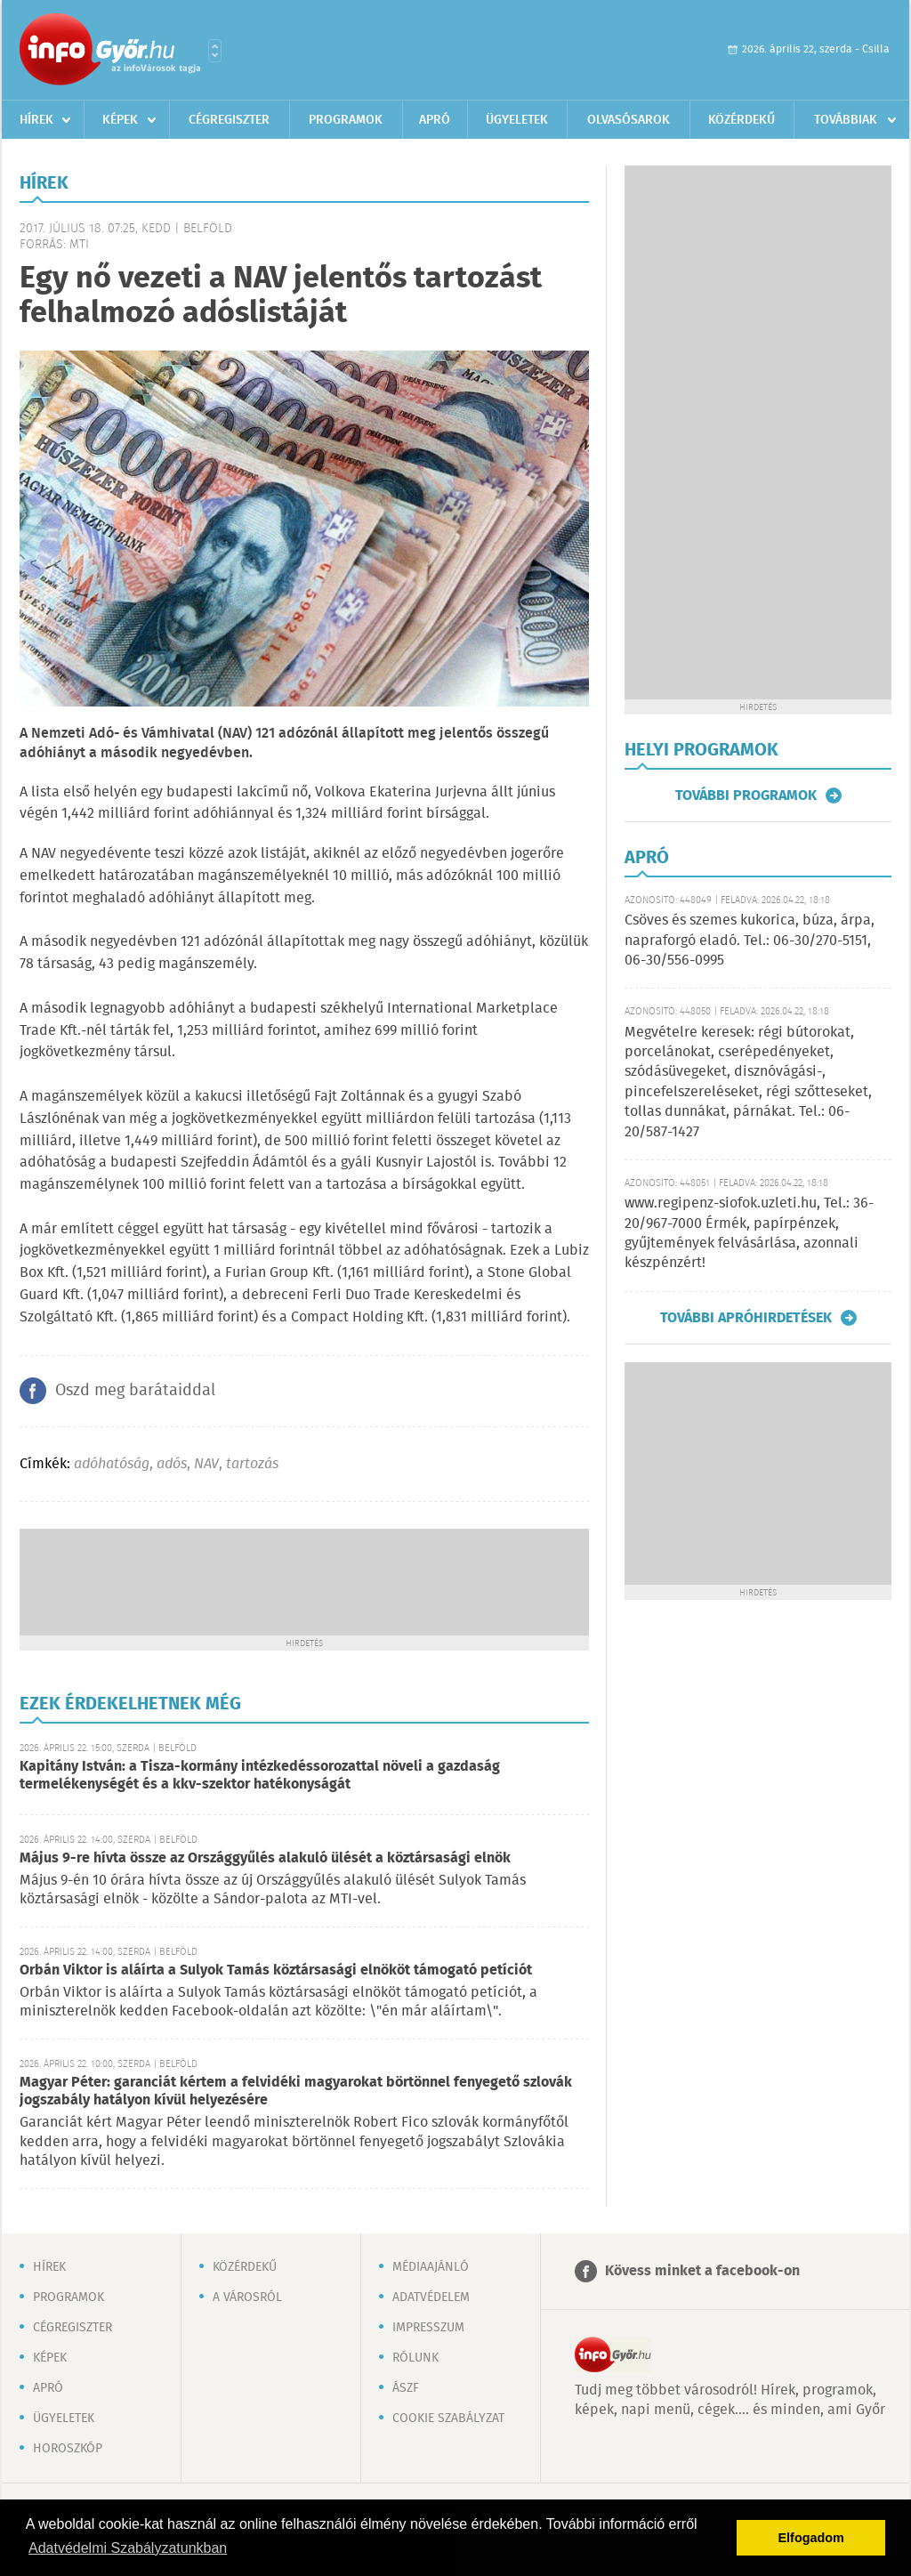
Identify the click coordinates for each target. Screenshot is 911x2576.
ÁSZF (405, 2388)
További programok (746, 795)
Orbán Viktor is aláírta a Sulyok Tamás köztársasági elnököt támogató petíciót (276, 1970)
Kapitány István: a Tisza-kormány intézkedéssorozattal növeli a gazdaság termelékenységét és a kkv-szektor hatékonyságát (260, 1776)
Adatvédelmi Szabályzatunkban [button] (127, 2548)
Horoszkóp (67, 2449)
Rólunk (415, 2358)
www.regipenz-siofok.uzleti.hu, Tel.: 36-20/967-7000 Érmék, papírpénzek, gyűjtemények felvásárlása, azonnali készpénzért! (749, 1233)
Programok (346, 120)
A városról (247, 2297)
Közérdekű (741, 120)
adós (172, 1464)
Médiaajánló (430, 2267)
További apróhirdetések (746, 1318)
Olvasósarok (628, 120)
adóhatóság (111, 1464)
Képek (120, 120)
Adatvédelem (431, 2297)
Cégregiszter (229, 120)
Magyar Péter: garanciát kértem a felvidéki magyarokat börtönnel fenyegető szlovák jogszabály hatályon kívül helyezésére (296, 2091)
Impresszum (428, 2328)
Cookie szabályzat (448, 2418)
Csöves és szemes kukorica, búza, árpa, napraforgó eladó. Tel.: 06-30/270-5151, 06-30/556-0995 (750, 940)
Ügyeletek (517, 120)
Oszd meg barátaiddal (135, 1390)
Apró (434, 120)
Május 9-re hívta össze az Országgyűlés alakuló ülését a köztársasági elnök (265, 1858)
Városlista (215, 50)
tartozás (252, 1464)
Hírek (36, 120)
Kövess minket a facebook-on (702, 2271)
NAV (206, 1464)
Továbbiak (845, 120)
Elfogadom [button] (811, 2538)
